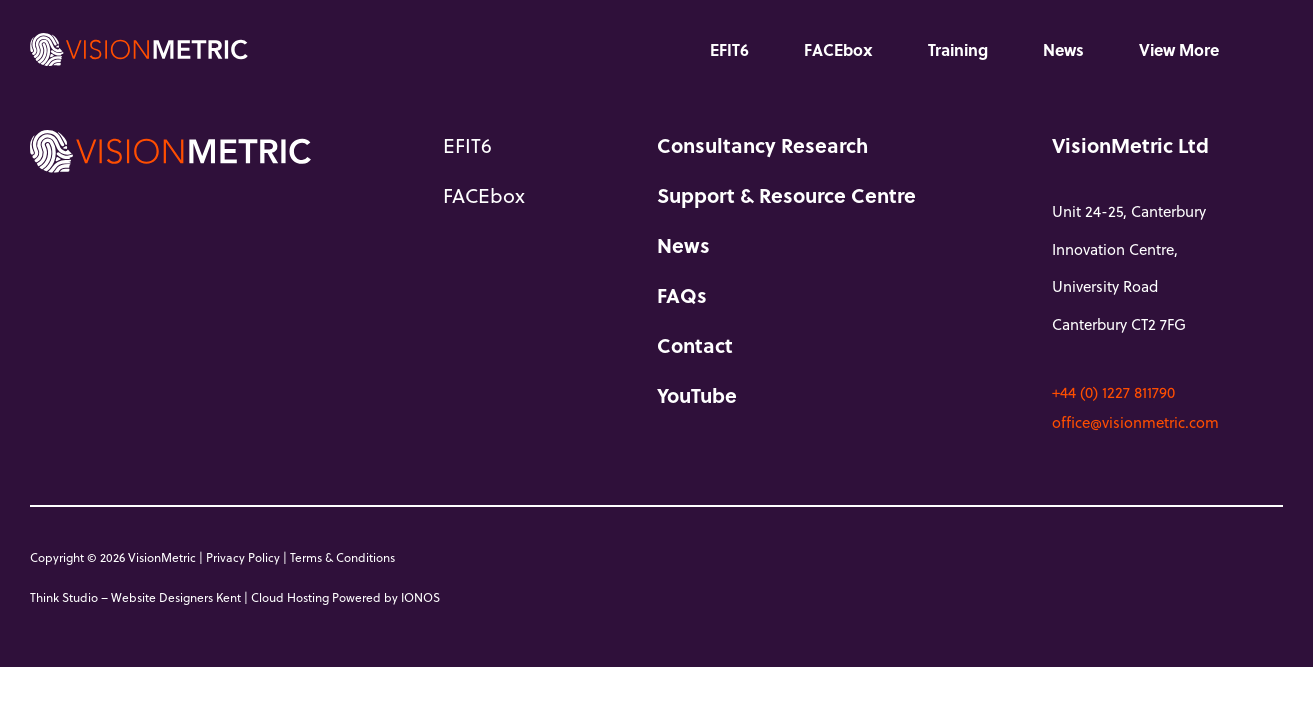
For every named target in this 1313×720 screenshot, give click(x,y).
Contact (695, 345)
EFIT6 (729, 49)
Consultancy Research (762, 145)
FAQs (682, 295)
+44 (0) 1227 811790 (1113, 392)
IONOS (420, 597)
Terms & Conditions (342, 557)
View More (1179, 49)
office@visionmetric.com (1135, 422)
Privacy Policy (243, 557)
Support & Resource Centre (786, 195)
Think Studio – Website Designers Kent (135, 597)
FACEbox (838, 49)
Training (958, 49)
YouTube (697, 395)
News (1063, 49)
